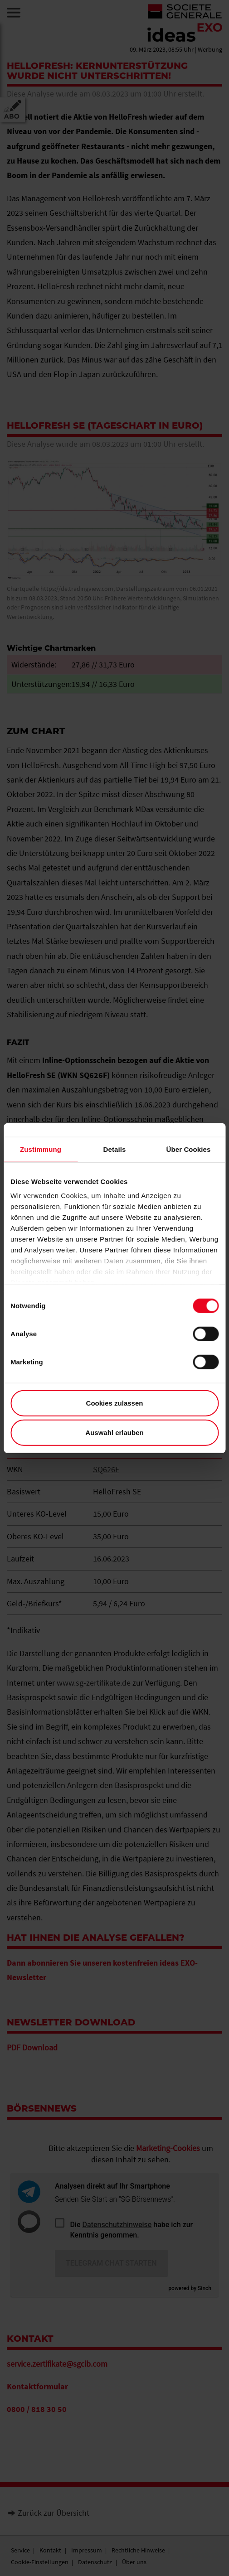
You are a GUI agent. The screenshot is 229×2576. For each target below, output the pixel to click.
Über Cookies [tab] (188, 1149)
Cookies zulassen (114, 1402)
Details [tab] (114, 1149)
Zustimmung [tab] (40, 1149)
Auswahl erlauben (114, 1432)
